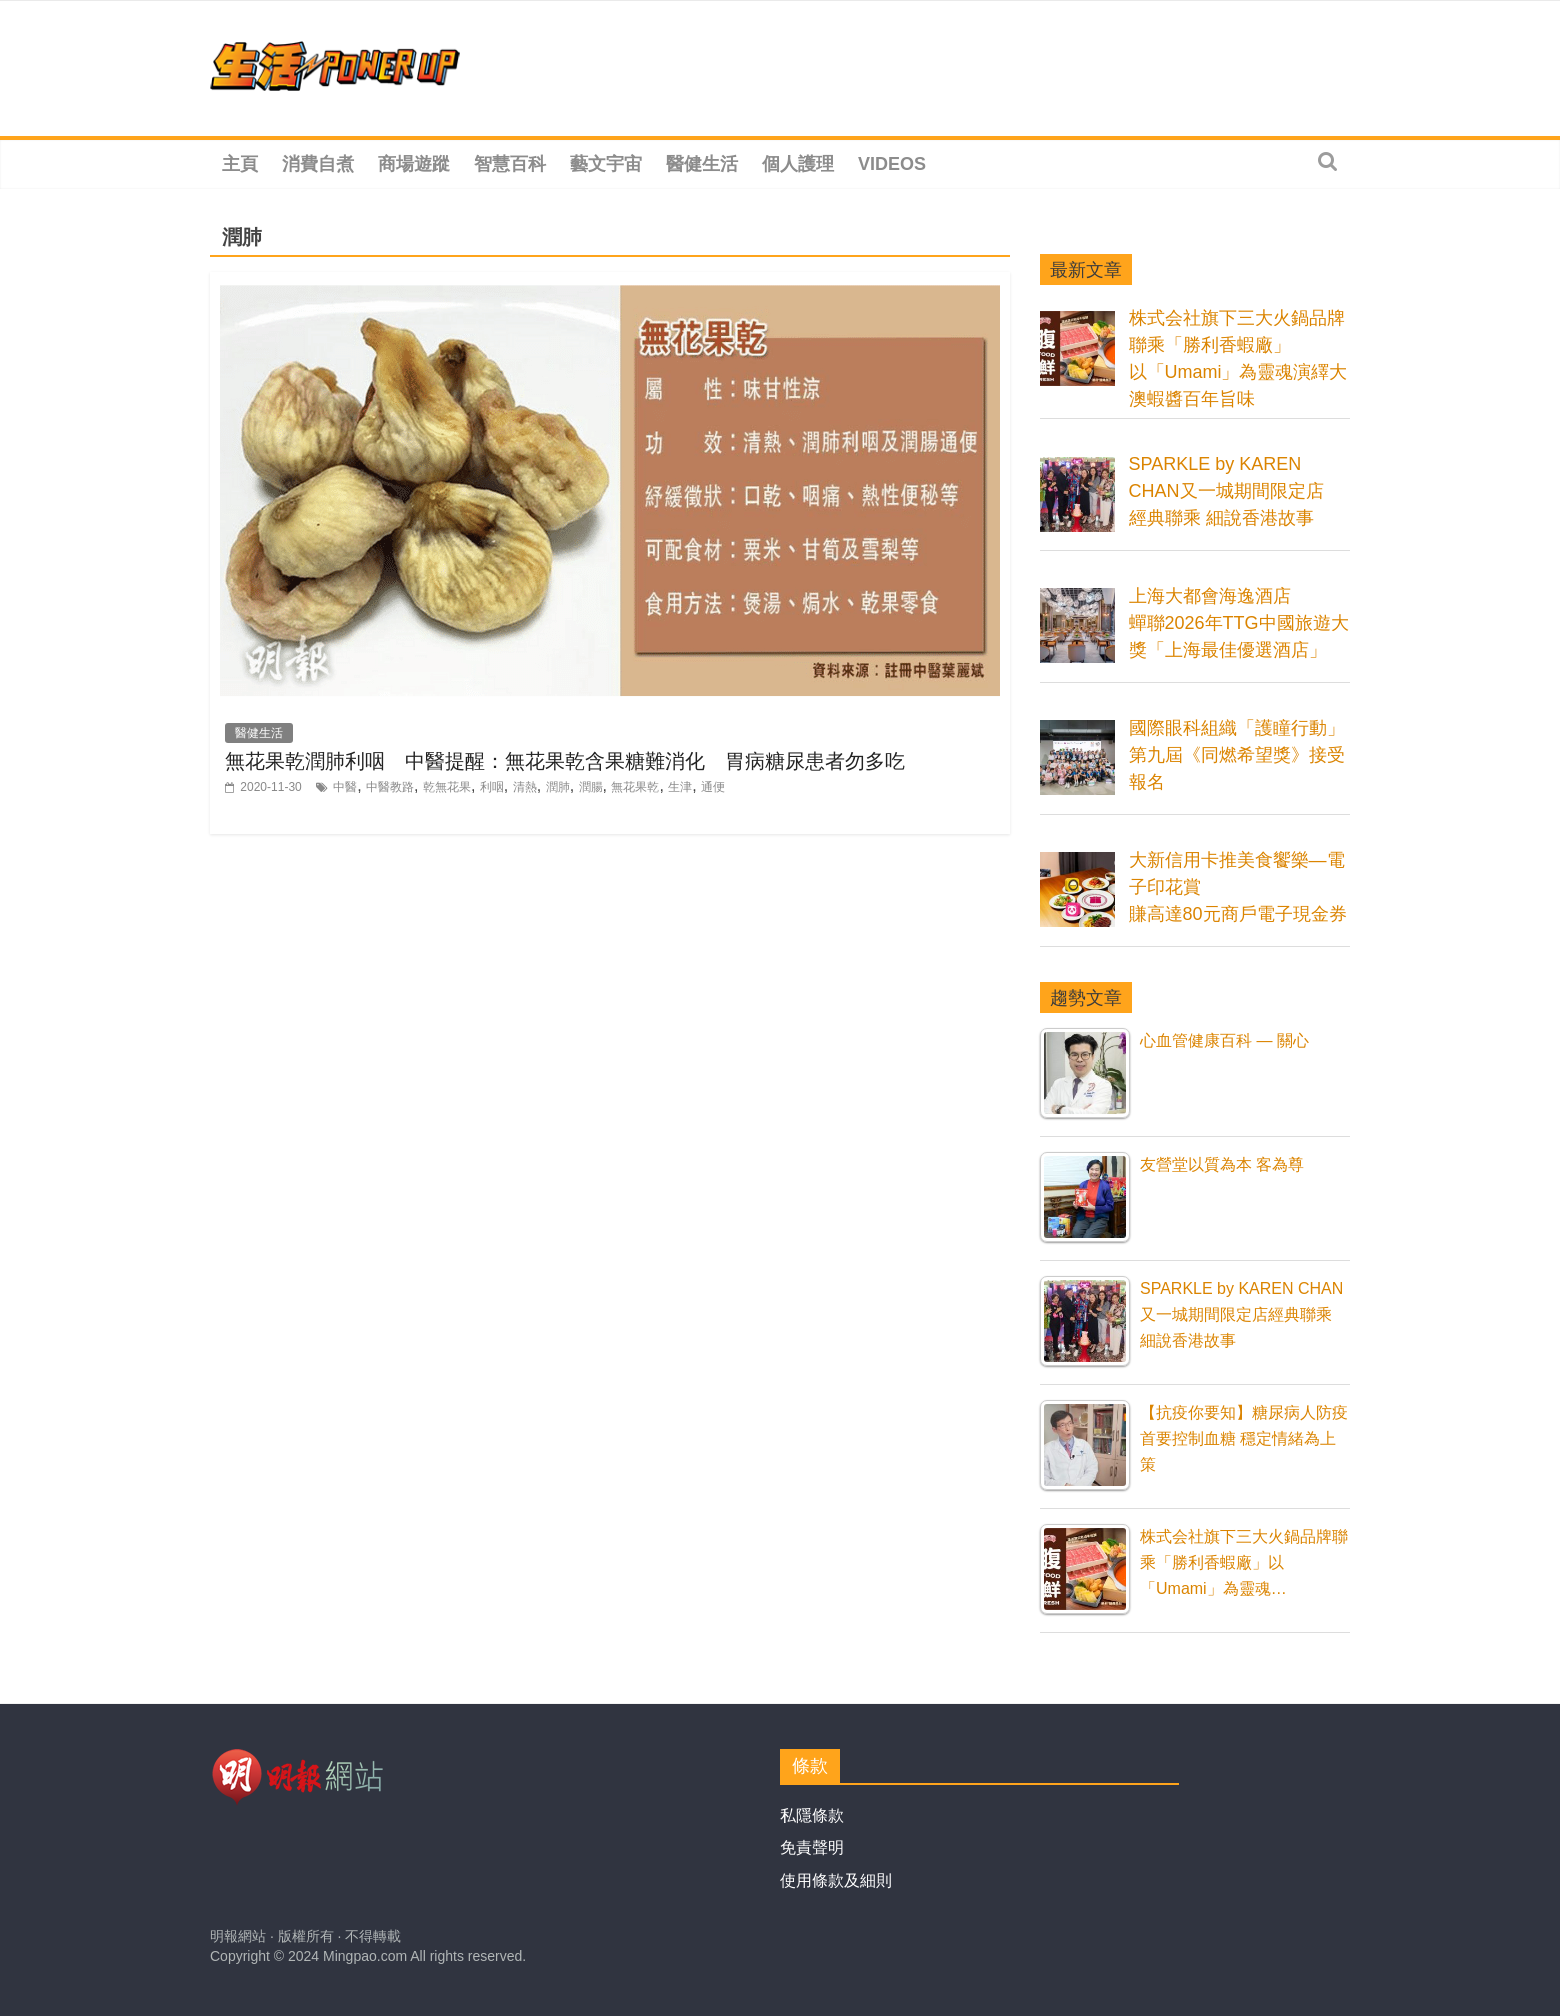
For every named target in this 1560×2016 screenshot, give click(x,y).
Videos (892, 164)
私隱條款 (812, 1815)
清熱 (525, 787)
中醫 (345, 787)
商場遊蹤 (414, 164)
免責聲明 (812, 1847)
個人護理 (798, 164)
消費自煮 (318, 164)
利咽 (492, 787)
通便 (713, 787)
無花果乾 (635, 787)
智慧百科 (510, 164)
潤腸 (591, 787)
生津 (680, 787)
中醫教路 (390, 787)
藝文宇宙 (606, 164)
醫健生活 (702, 164)
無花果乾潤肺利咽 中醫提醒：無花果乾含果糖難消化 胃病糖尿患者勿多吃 (565, 760)
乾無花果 (447, 787)
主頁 (240, 164)
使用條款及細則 (836, 1880)
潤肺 (558, 787)
